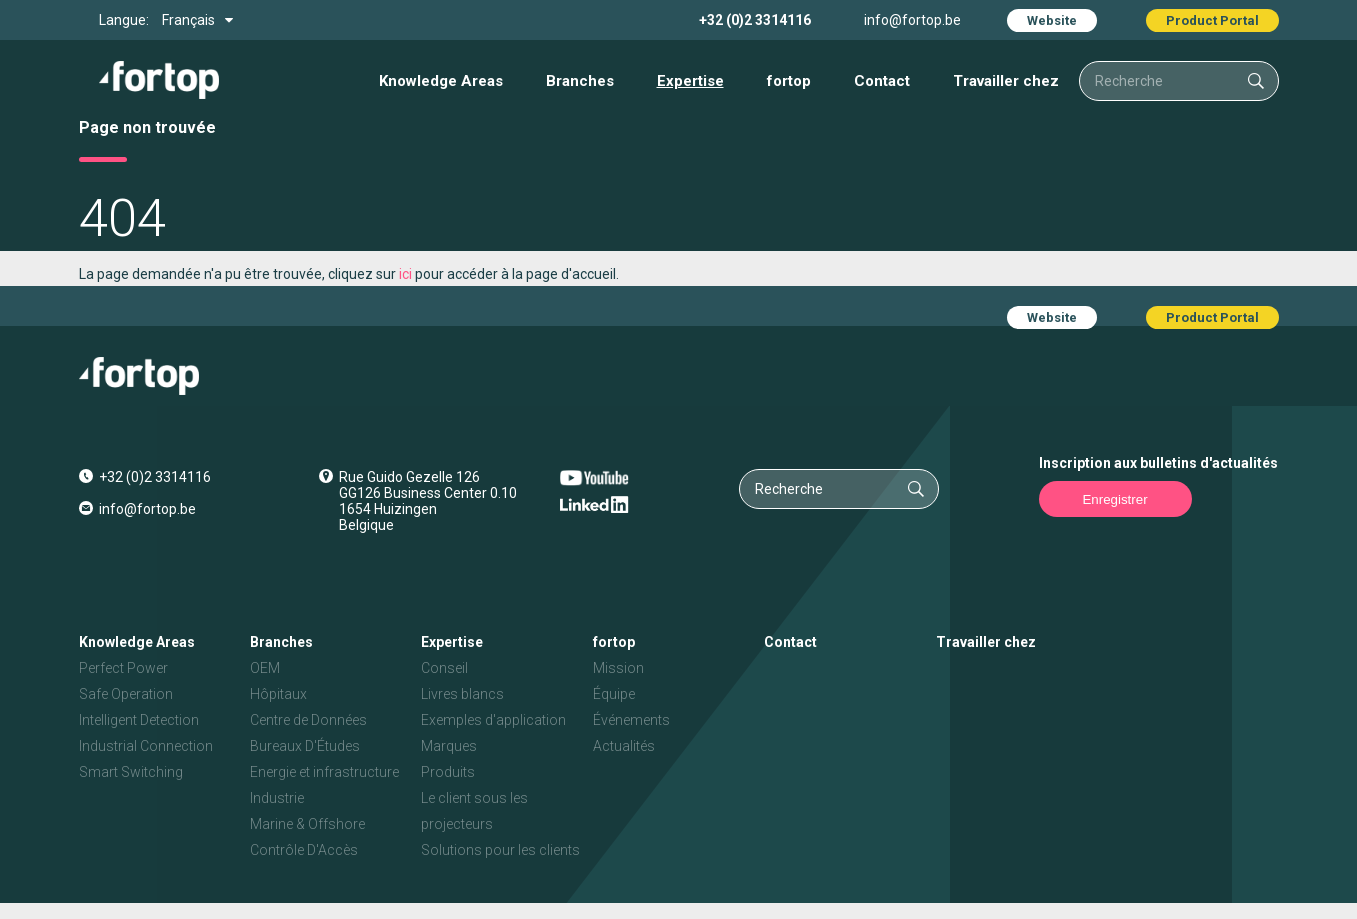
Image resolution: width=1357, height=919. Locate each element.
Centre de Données (308, 720)
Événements (631, 720)
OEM (265, 668)
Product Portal (1212, 20)
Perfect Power (123, 668)
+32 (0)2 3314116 (755, 20)
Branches (580, 81)
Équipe (614, 694)
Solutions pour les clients (500, 850)
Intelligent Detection (139, 720)
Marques (449, 746)
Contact (882, 81)
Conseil (444, 668)
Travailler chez (1006, 81)
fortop (789, 81)
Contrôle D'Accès (304, 850)
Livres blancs (462, 694)
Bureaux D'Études (305, 746)
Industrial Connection (146, 746)
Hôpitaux (278, 694)
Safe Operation (126, 694)
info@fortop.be (912, 20)
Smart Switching (131, 772)
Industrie (277, 798)
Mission (618, 668)
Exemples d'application (493, 720)
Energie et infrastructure (324, 772)
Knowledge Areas (441, 81)
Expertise (690, 81)
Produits (448, 772)
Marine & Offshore (307, 824)
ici (405, 274)
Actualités (624, 746)
